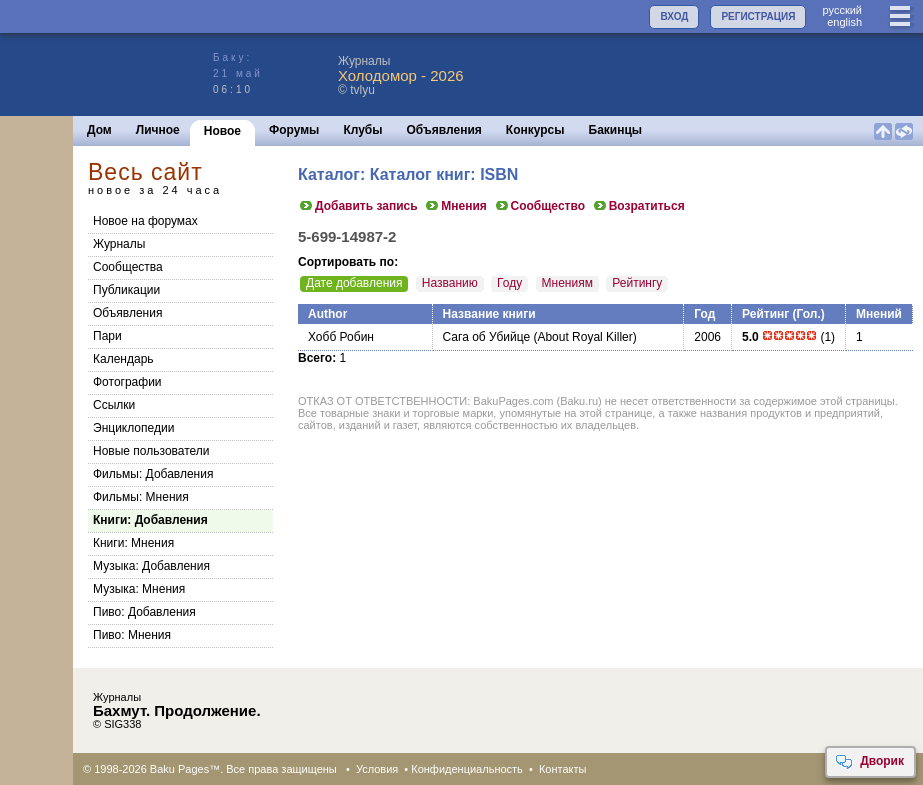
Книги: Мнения (133, 543)
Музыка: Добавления (151, 566)
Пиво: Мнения (132, 635)
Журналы (119, 244)
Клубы (362, 130)
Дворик (869, 762)
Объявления (444, 130)
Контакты (563, 769)
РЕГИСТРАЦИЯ (758, 16)
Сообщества (128, 267)
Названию (450, 283)
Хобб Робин (341, 337)
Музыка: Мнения (139, 589)
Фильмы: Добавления (153, 474)
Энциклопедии (133, 428)
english (844, 22)
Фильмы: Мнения (141, 497)
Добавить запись (358, 206)
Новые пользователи (151, 451)
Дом (99, 130)
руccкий (842, 10)
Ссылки (114, 405)
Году (509, 283)
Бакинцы (616, 130)
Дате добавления (354, 283)
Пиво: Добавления (144, 612)
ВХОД (674, 16)
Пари (107, 336)
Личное (158, 130)
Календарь (123, 359)
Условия (377, 769)
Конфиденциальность (467, 769)
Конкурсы (535, 130)
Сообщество (539, 206)
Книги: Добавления (150, 520)
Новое (222, 131)
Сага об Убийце (487, 337)
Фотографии (127, 382)
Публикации (126, 290)
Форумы (294, 130)
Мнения (455, 206)
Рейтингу (637, 283)
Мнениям (567, 283)
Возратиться (638, 206)
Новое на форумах (145, 221)
